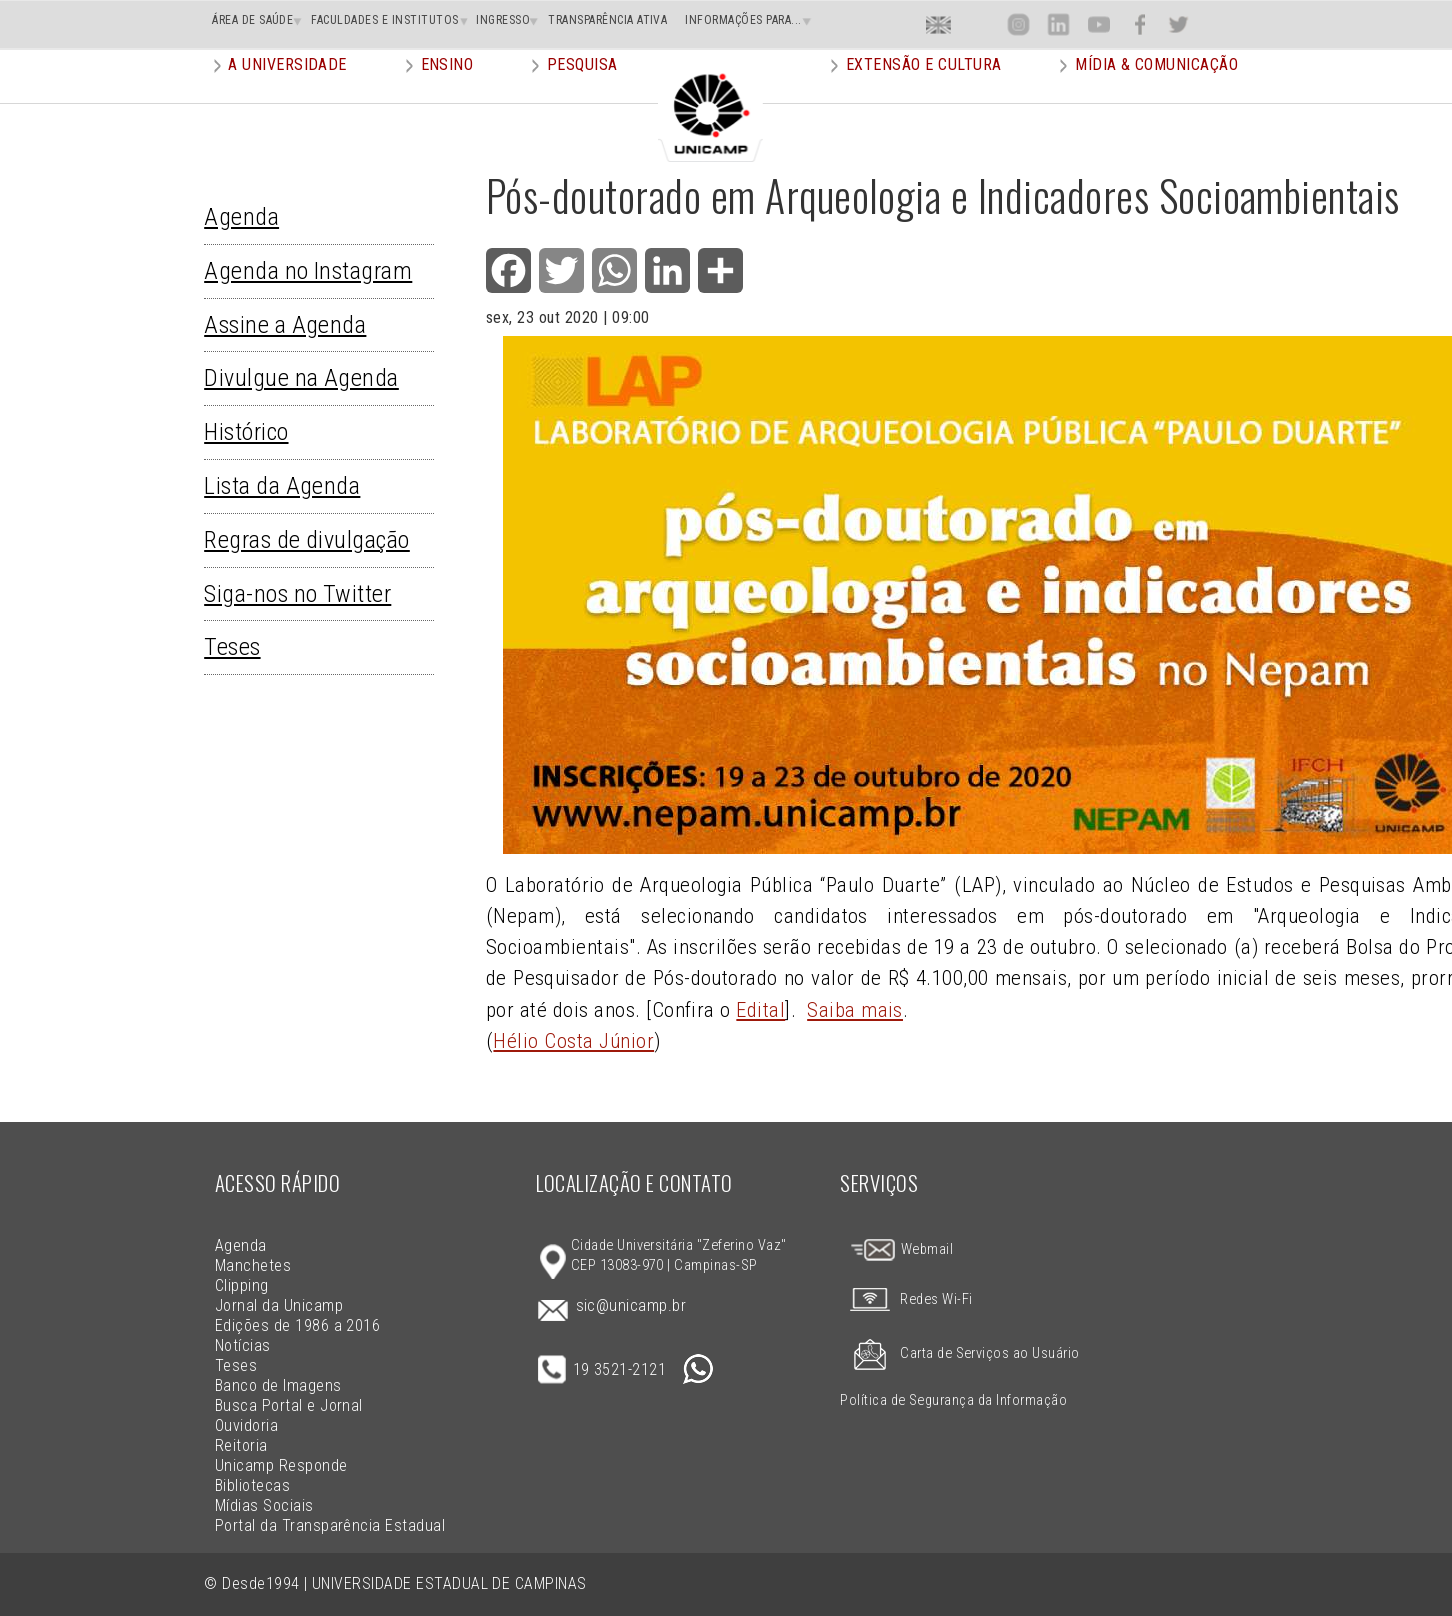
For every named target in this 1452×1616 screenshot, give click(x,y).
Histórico (246, 432)
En (939, 24)
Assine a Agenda (285, 325)
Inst (1018, 24)
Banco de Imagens (278, 1385)
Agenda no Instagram (308, 271)
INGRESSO (503, 20)
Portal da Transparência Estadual (330, 1525)
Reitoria (241, 1445)
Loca (978, 24)
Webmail (901, 1249)
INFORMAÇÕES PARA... (743, 20)
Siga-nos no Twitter (297, 594)
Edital (760, 1010)
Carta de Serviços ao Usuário (959, 1353)
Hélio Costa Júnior (573, 1041)
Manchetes (253, 1265)
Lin (1058, 24)
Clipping (242, 1285)
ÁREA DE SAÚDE (252, 20)
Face (1139, 24)
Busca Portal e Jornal (289, 1405)
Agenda (241, 217)
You (1098, 24)
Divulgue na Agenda (301, 378)
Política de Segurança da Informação (953, 1400)
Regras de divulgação (307, 540)
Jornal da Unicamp (279, 1305)
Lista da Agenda (282, 486)
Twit (1179, 24)
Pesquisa (582, 94)
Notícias (243, 1345)
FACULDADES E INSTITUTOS (384, 20)
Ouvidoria (246, 1425)
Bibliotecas (252, 1485)
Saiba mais (855, 1010)
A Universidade (287, 94)
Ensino (447, 94)
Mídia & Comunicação (1156, 94)
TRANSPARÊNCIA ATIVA (607, 20)
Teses (232, 647)
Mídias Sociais (264, 1505)
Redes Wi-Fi (906, 1299)
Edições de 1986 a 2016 (298, 1325)
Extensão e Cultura (924, 94)
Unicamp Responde (281, 1465)
